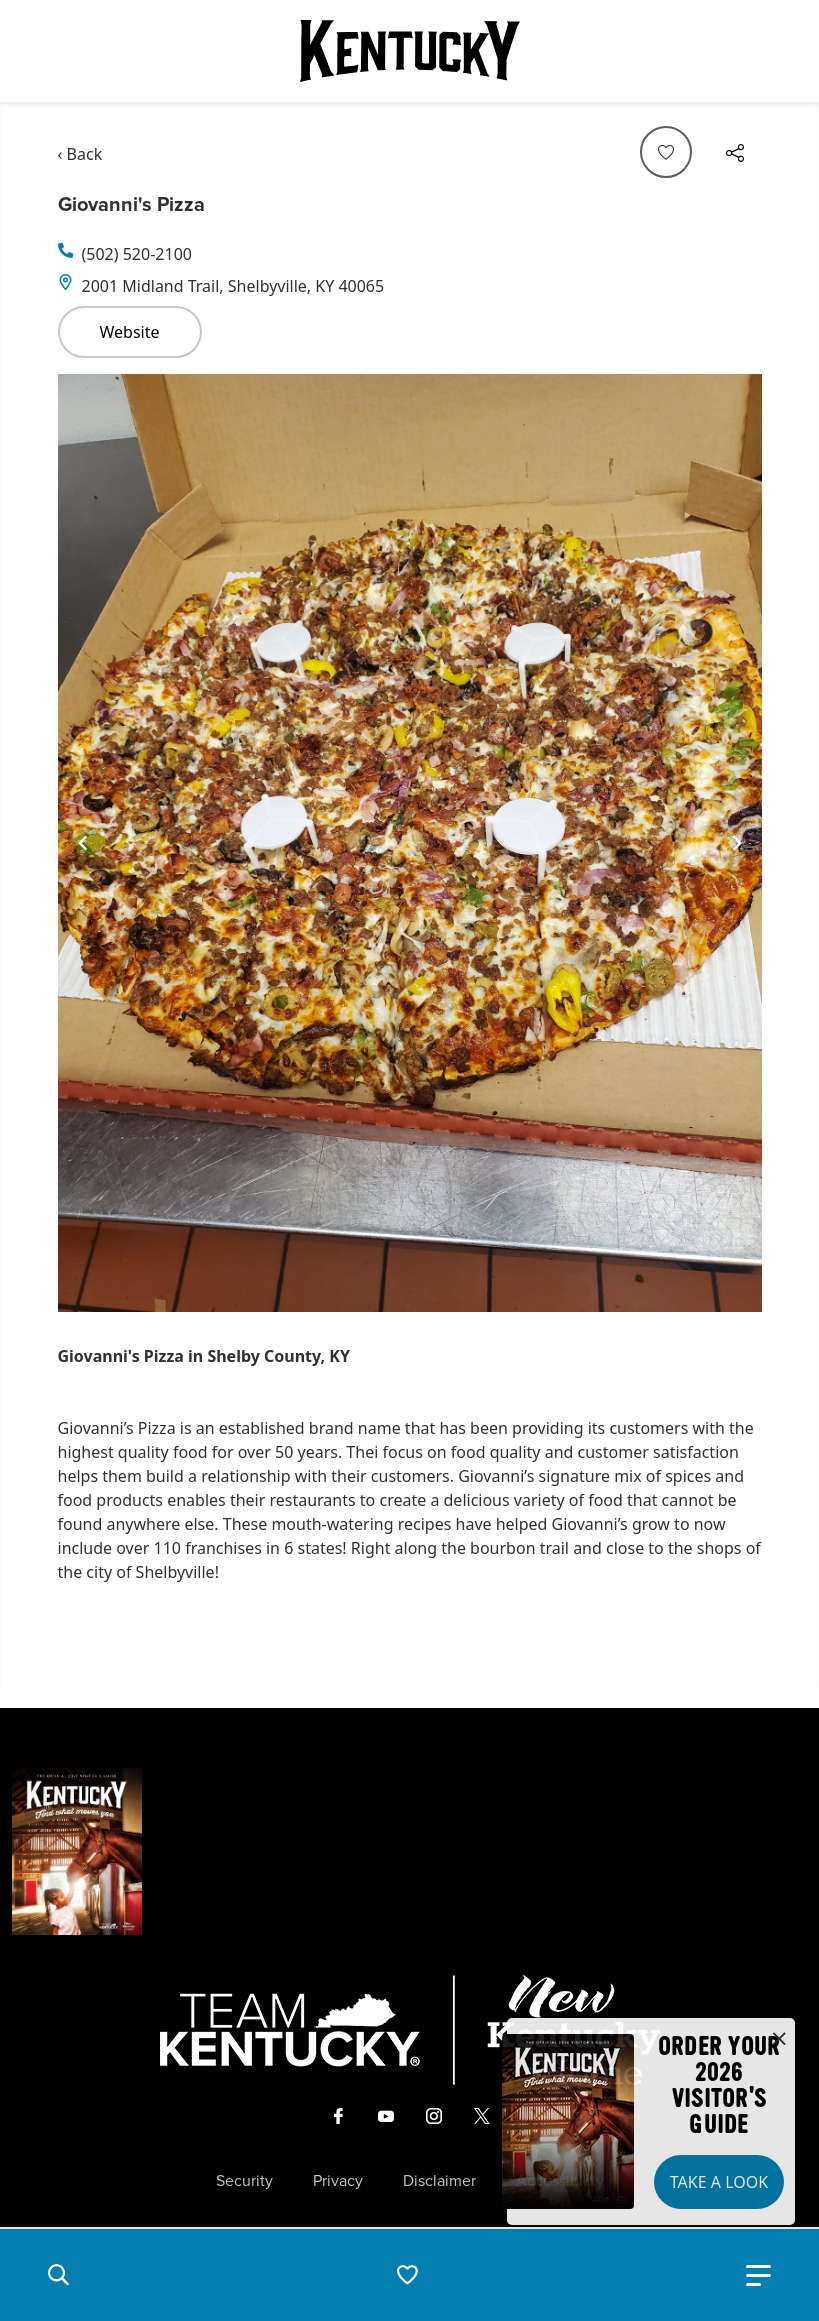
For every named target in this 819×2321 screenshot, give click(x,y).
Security (244, 2181)
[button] (58, 2275)
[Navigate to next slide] (737, 843)
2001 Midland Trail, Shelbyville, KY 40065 (233, 286)
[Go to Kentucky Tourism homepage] (410, 51)
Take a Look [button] (719, 2182)
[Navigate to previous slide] (83, 843)
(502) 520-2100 (137, 254)
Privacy (338, 2181)
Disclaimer (439, 2181)
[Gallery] (410, 843)
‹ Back (80, 154)
